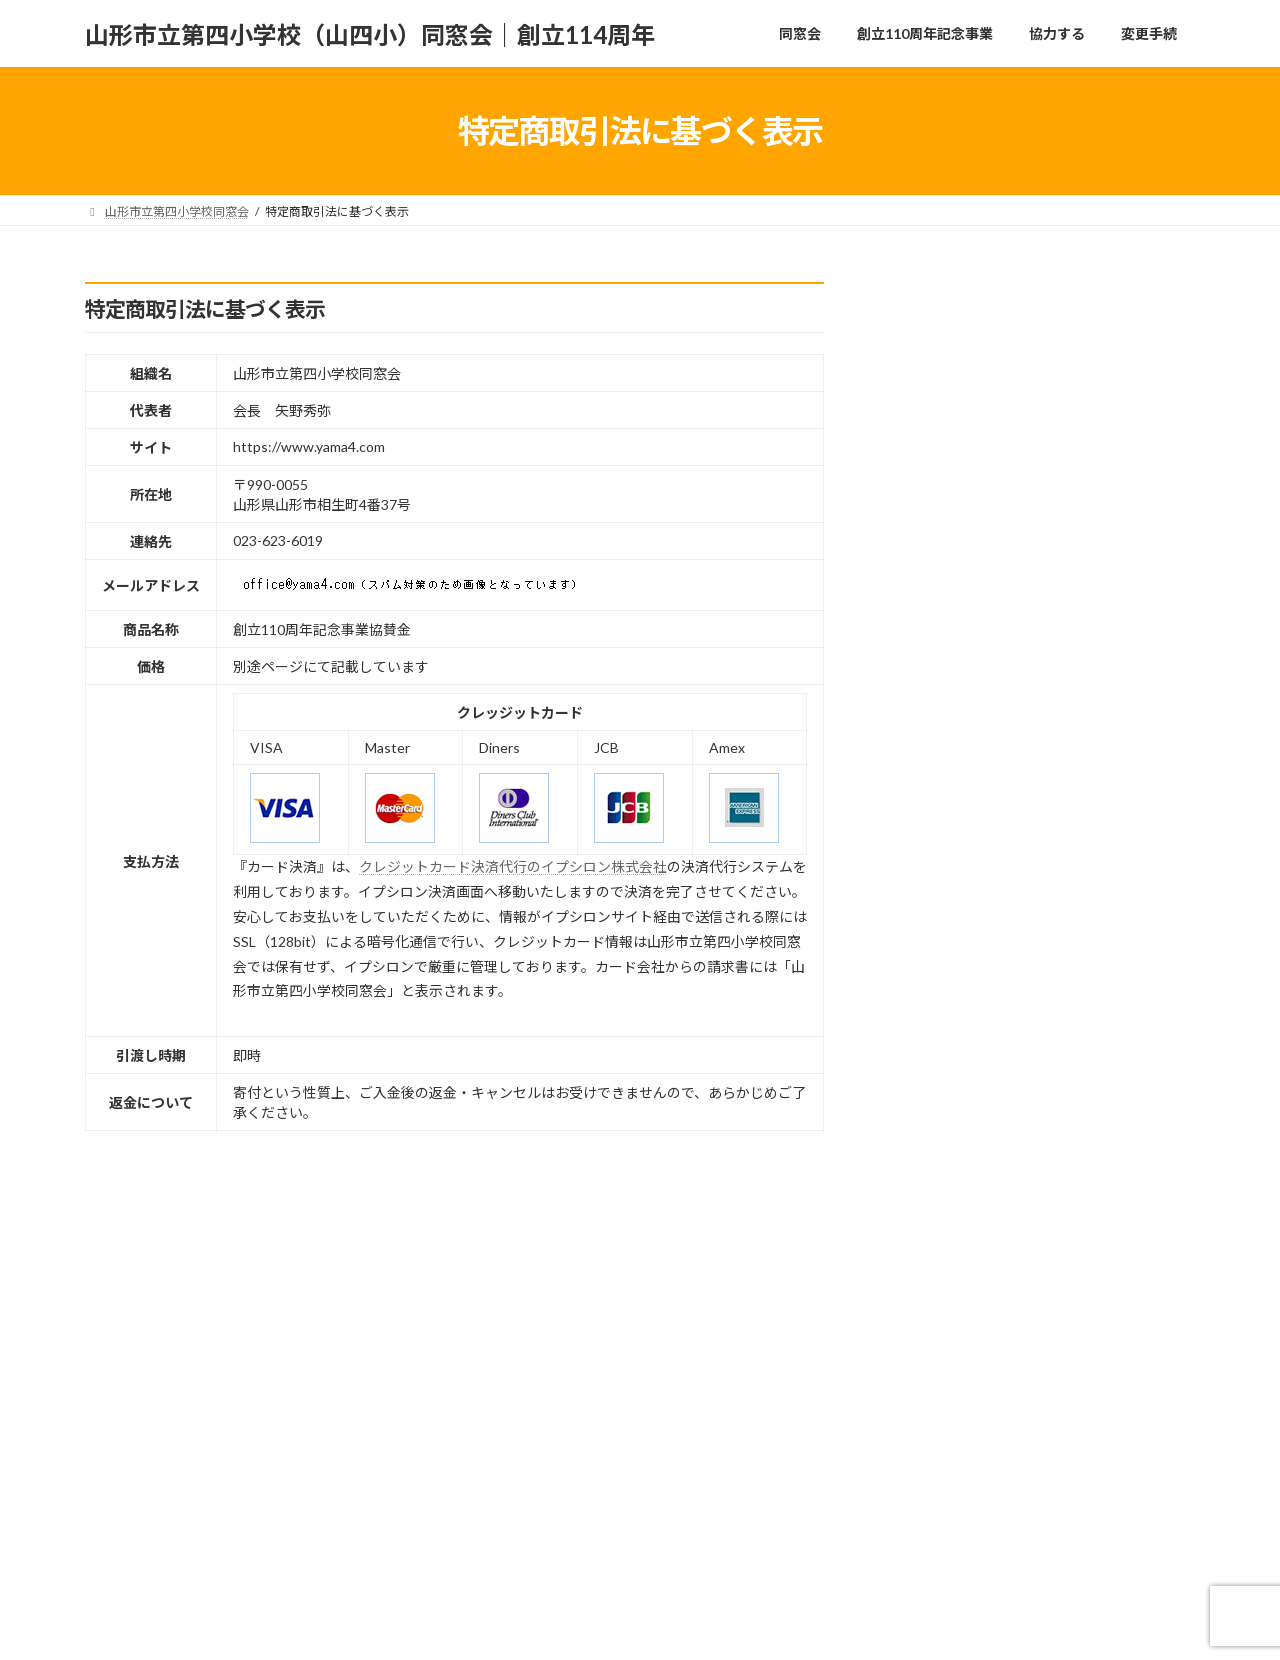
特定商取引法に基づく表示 (567, 1563)
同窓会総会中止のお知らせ (1068, 571)
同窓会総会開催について (1061, 345)
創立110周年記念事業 (265, 1563)
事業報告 (1012, 684)
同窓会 (129, 1563)
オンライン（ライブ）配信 (1068, 1249)
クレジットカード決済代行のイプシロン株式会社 (513, 866)
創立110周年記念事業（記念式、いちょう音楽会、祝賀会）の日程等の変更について (1089, 1156)
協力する (408, 1563)
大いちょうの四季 (1040, 910)
